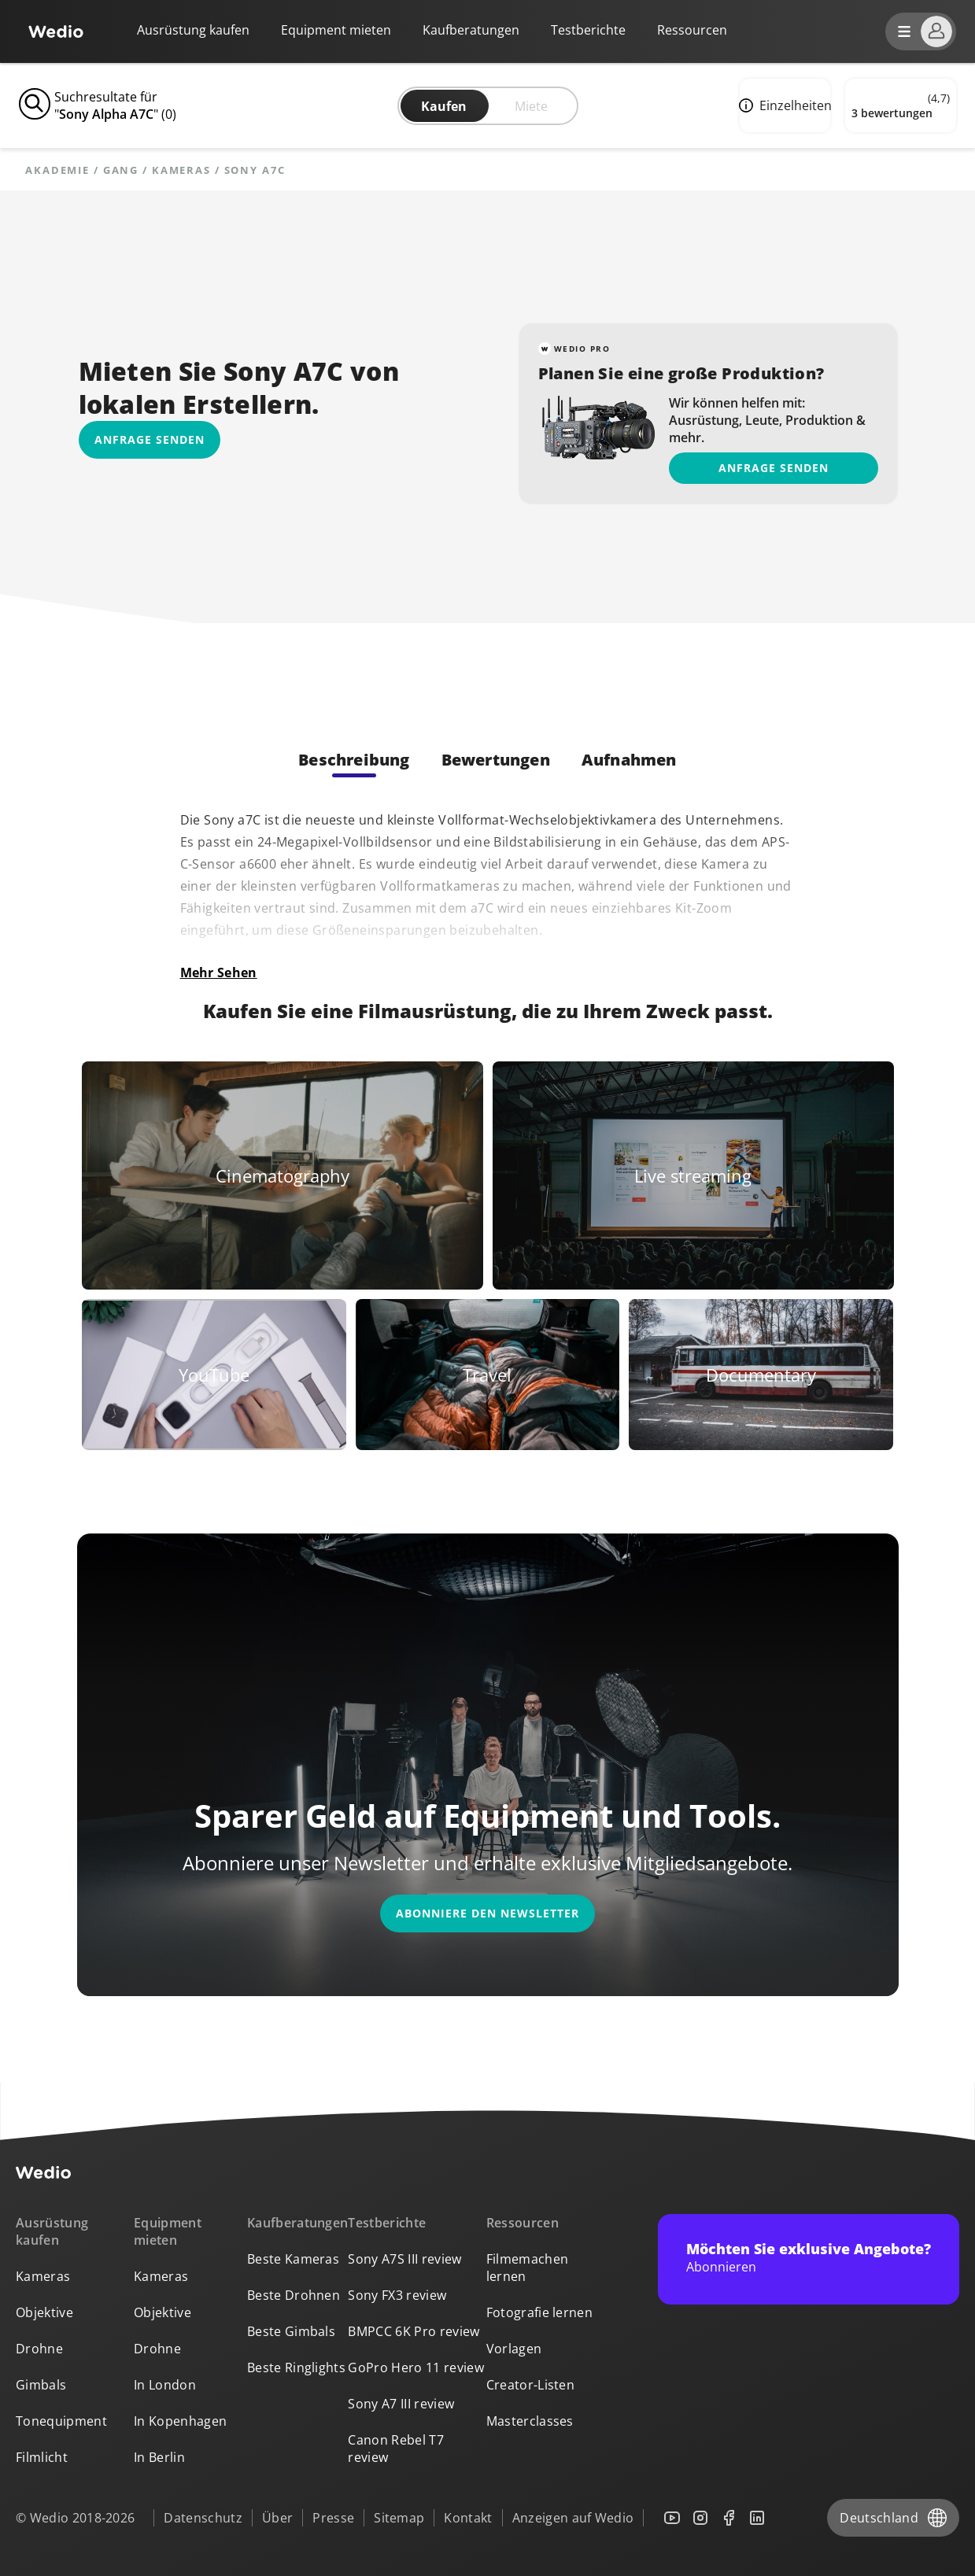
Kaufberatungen (471, 30)
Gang (121, 170)
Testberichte (588, 30)
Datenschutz (203, 2517)
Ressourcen (522, 2222)
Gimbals (41, 2384)
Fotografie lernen (539, 2312)
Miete (531, 106)
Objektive (44, 2312)
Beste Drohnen (293, 2295)
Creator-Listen (530, 2384)
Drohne (39, 2348)
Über (277, 2517)
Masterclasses (530, 2421)
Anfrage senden (773, 467)
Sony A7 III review (401, 2403)
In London (165, 2384)
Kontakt (468, 2517)
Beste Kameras (293, 2259)
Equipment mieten (336, 30)
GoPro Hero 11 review (415, 2367)
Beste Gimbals (291, 2331)
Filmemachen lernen (527, 2267)
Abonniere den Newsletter (487, 1913)
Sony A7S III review (404, 2259)
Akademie (57, 170)
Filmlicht (42, 2457)
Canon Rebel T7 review (395, 2448)
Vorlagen (514, 2348)
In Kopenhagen (180, 2421)
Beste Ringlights (296, 2367)
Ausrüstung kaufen (193, 30)
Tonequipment (61, 2421)
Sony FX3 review (397, 2295)
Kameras (181, 170)
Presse (333, 2517)
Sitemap (399, 2517)
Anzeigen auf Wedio (573, 2517)
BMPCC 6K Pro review (413, 2331)
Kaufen (444, 106)
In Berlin (159, 2457)
